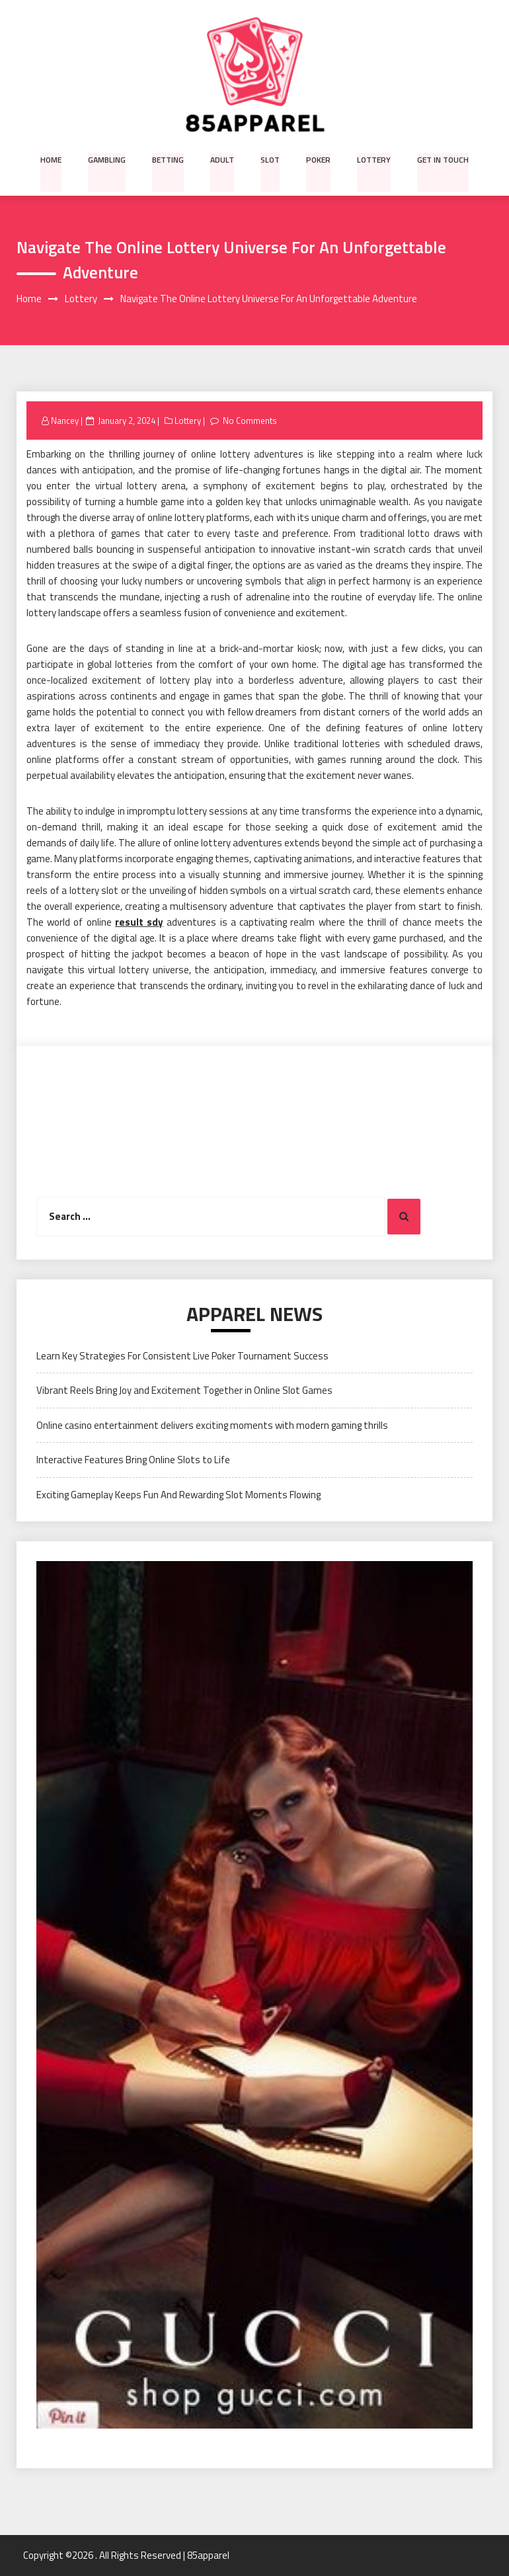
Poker (318, 159)
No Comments (250, 421)
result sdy (139, 922)
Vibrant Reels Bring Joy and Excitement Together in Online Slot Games (184, 1390)
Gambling (108, 159)
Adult (223, 159)
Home (52, 159)
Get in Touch (441, 159)
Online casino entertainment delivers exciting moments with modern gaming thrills (212, 1425)
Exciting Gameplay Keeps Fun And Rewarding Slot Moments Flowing (178, 1494)
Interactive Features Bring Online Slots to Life (133, 1460)
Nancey (65, 421)
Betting (169, 159)
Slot (270, 159)
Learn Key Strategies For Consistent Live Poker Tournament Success (182, 1355)
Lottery (372, 159)
